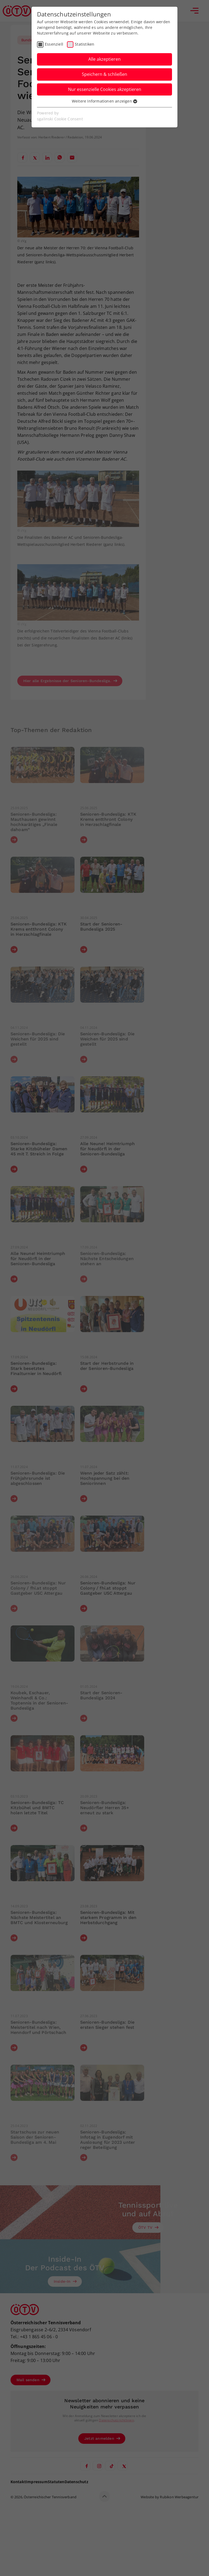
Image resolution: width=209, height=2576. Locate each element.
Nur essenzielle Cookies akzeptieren (104, 89)
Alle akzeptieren (104, 59)
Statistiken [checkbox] (84, 44)
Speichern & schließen (104, 74)
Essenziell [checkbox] (54, 44)
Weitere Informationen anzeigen (104, 101)
